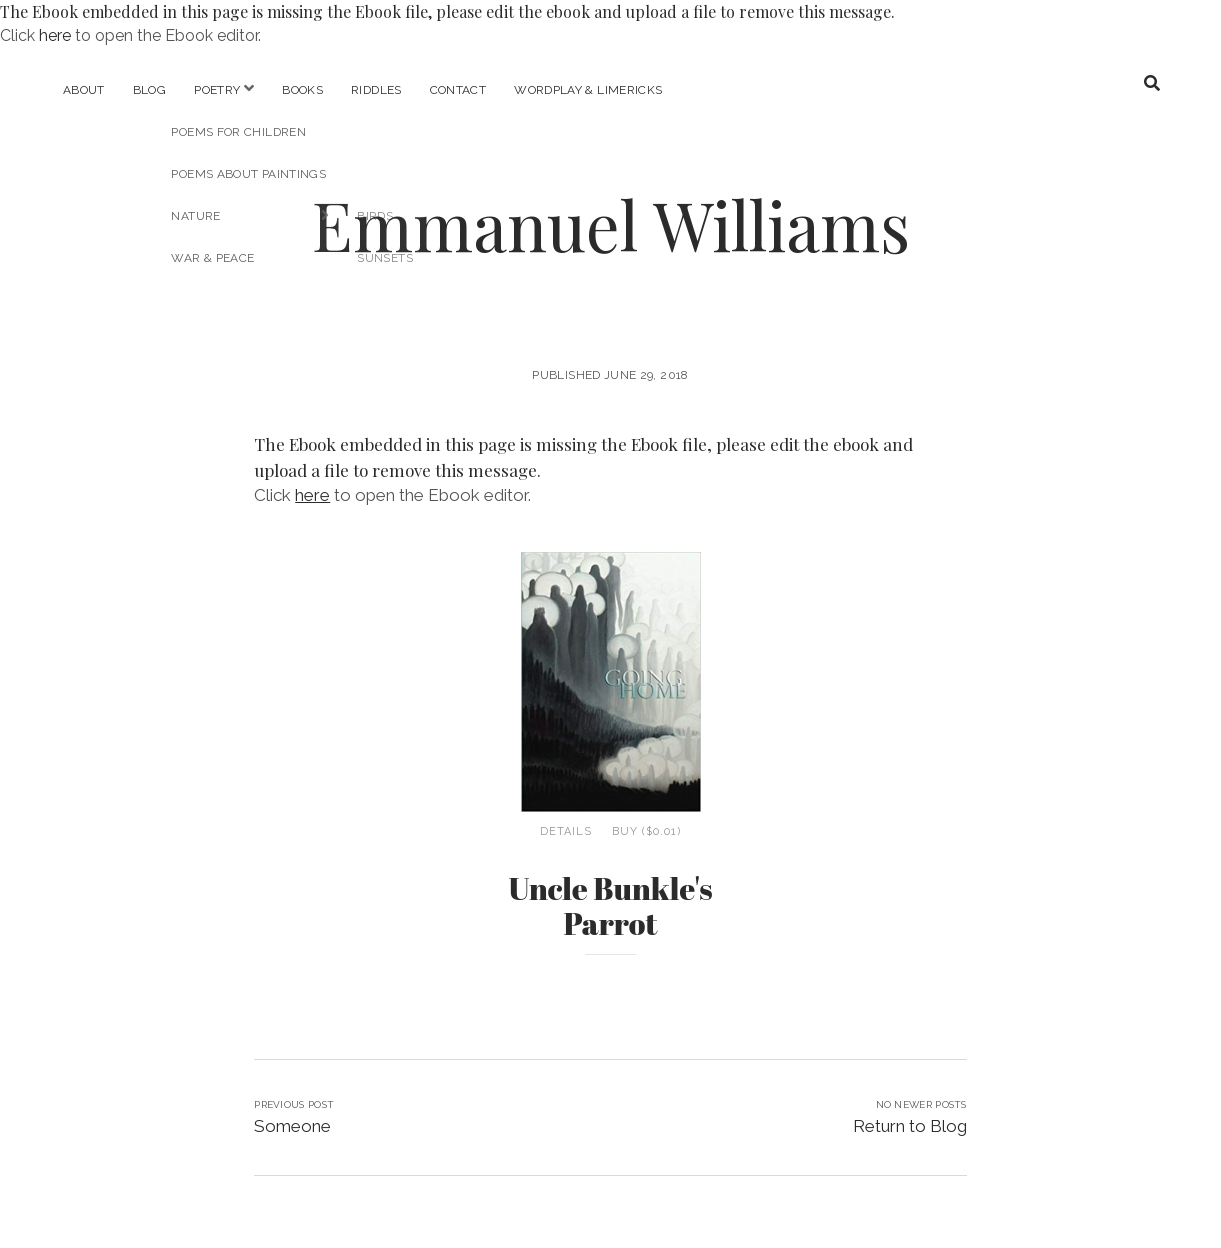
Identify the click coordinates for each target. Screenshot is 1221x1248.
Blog (149, 90)
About (84, 90)
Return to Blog (910, 1126)
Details (566, 831)
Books (302, 90)
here (55, 35)
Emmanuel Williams (611, 224)
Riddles (376, 90)
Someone (292, 1126)
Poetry (217, 90)
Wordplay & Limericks (588, 90)
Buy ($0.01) (646, 831)
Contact (458, 90)
